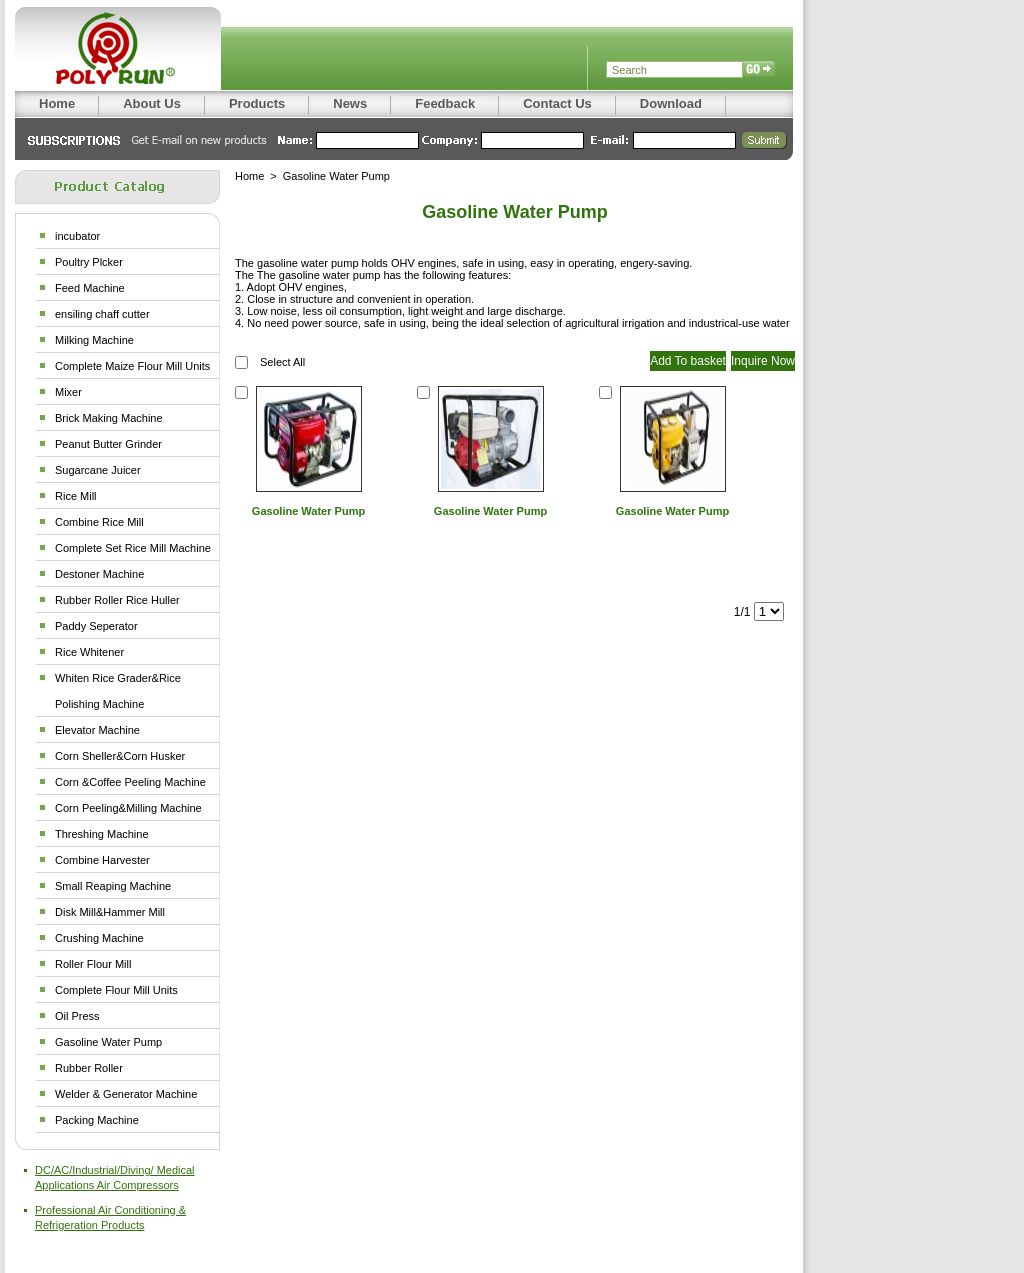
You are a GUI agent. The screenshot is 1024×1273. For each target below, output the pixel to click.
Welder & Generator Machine (126, 1094)
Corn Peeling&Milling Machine (128, 808)
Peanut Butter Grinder (108, 444)
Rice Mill (76, 496)
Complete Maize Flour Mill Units (132, 366)
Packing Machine (97, 1120)
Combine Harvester (102, 860)
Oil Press (77, 1016)
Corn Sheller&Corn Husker (120, 756)
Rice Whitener (89, 652)
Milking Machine (94, 340)
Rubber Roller (89, 1068)
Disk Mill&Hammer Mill (110, 912)
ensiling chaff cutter (102, 314)
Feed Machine (90, 288)
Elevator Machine (97, 730)
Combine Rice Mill (99, 522)
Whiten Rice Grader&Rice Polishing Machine (118, 691)
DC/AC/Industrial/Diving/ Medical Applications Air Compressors (115, 1177)
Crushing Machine (99, 938)
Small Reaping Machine (113, 886)
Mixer (68, 392)
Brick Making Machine (109, 418)
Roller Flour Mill (93, 964)
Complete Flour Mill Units (116, 990)
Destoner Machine (99, 574)
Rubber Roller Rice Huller (117, 600)
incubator (77, 236)
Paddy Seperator (96, 626)
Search (758, 70)
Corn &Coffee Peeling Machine (130, 782)
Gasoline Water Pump (108, 1042)
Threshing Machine (102, 834)
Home (249, 176)
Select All (282, 362)
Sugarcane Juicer (98, 470)
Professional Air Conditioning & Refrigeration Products (110, 1217)
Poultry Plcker (89, 262)
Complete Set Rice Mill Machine (133, 548)
